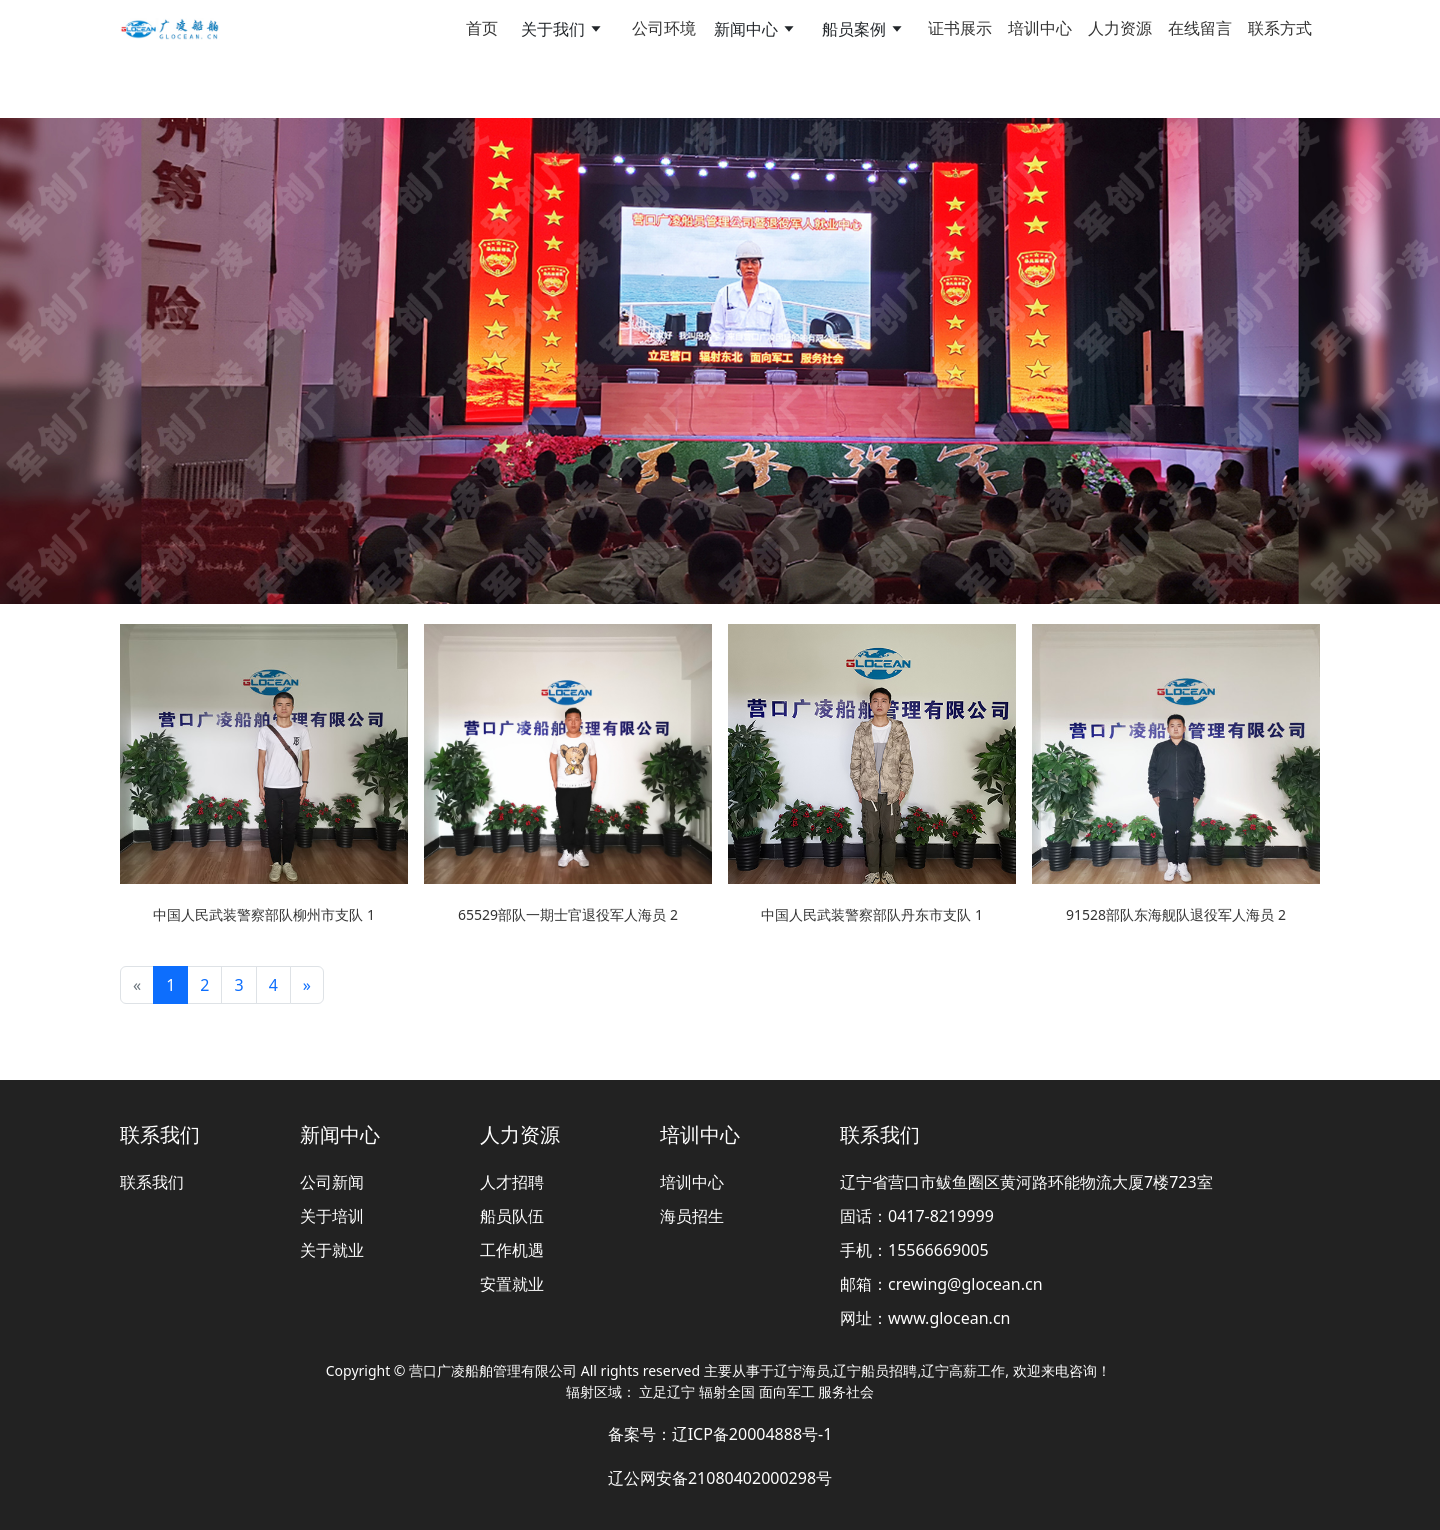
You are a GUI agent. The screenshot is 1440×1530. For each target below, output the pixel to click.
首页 (482, 28)
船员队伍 (512, 1216)
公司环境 (664, 28)
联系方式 (1280, 28)
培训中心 (1040, 28)
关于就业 (332, 1250)
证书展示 (960, 28)
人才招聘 (512, 1182)
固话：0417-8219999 (917, 1216)
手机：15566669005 (914, 1250)
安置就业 (512, 1284)
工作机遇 (512, 1250)
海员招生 (692, 1216)
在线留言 (1200, 28)
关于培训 (332, 1216)
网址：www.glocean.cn (925, 1318)
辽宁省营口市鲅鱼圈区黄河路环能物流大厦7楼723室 (1026, 1182)
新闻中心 (340, 1134)
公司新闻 (332, 1182)
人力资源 (1120, 28)
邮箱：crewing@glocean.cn (941, 1284)
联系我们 (160, 1134)
